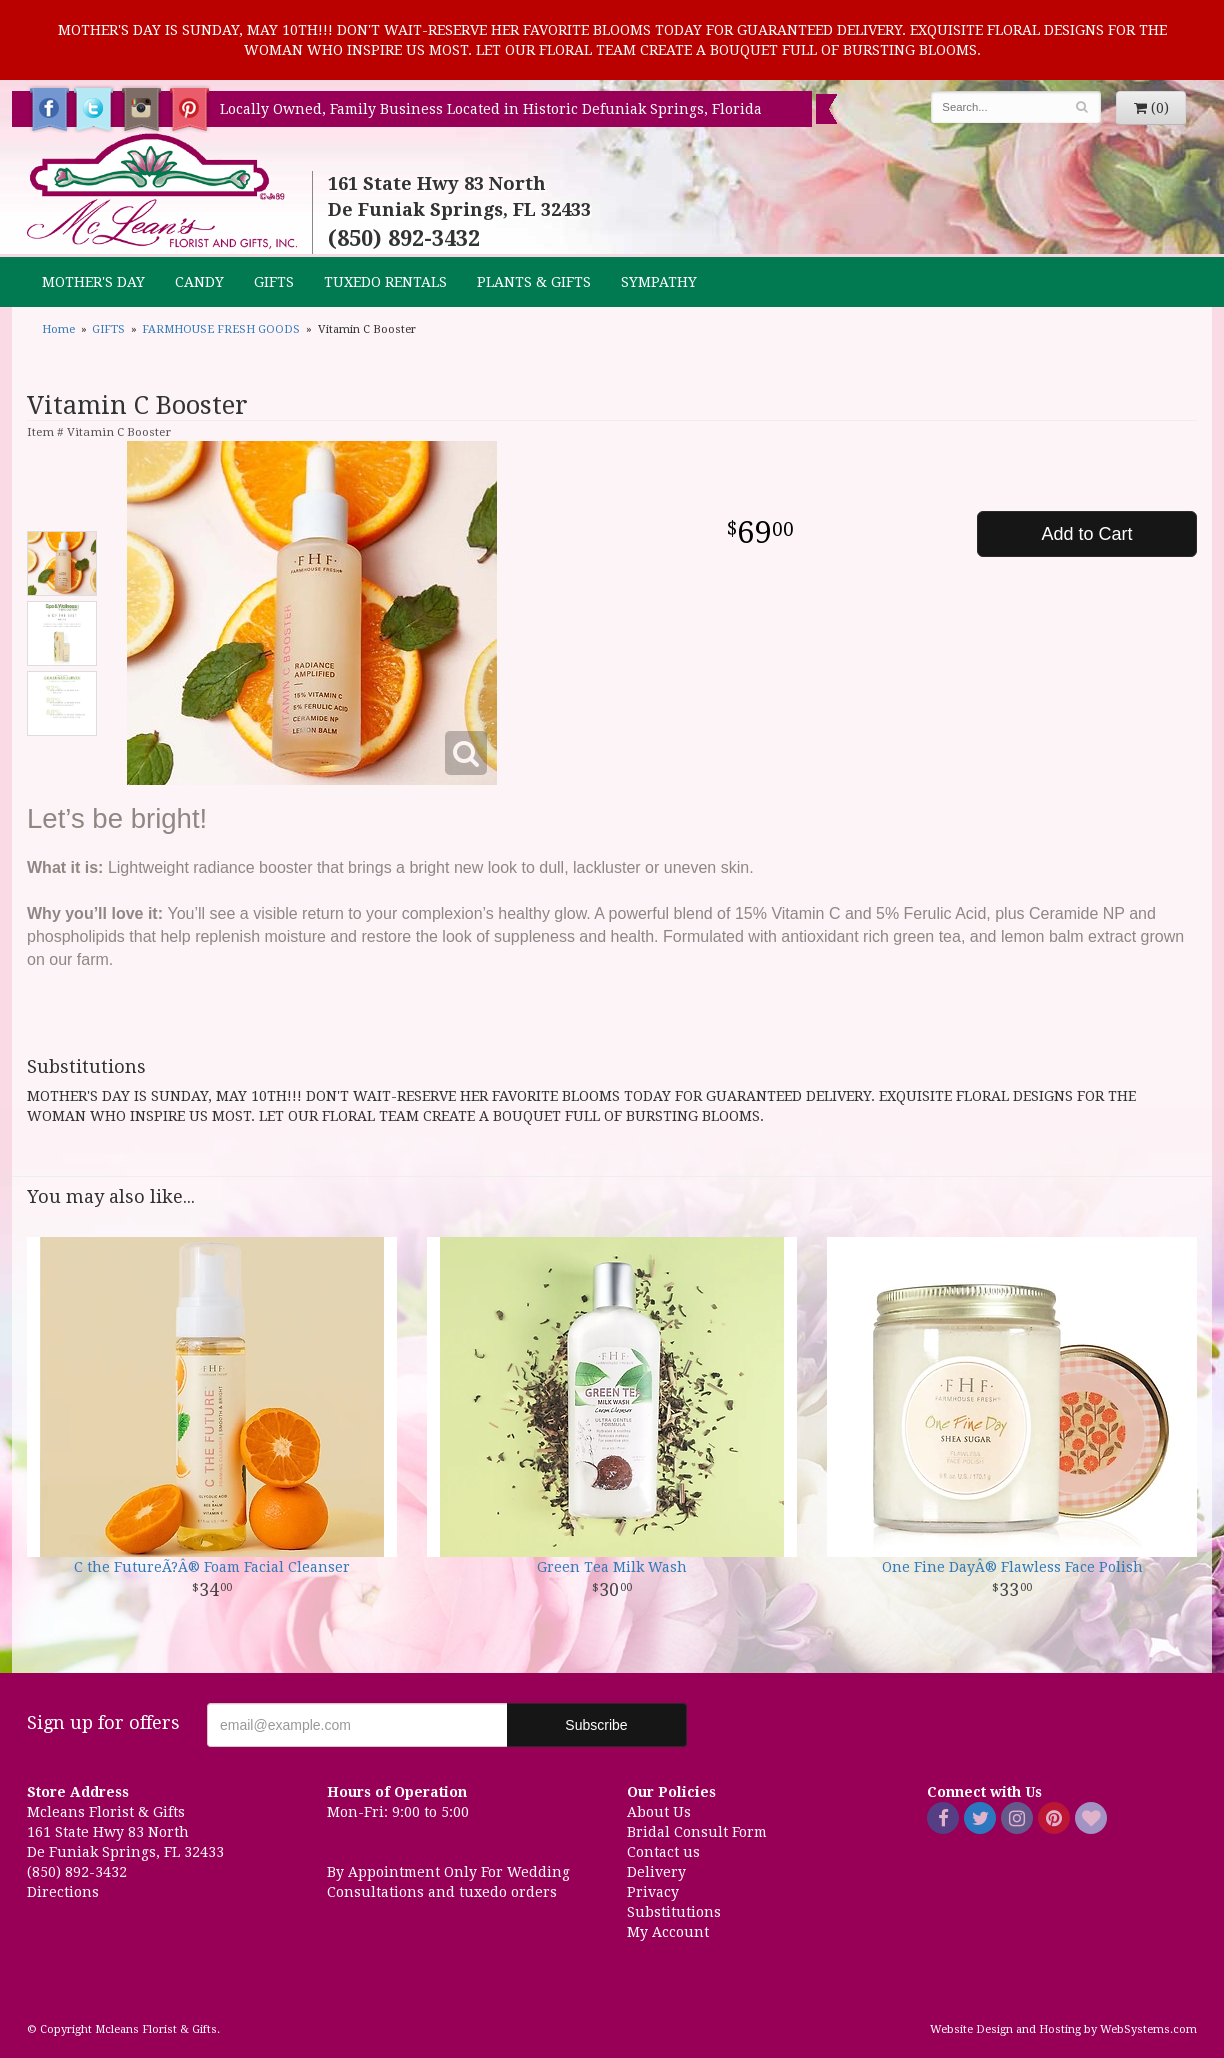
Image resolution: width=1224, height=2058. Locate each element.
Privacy (653, 1892)
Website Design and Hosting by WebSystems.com (1063, 2029)
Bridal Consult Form (697, 1832)
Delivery (656, 1872)
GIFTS (274, 282)
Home (58, 329)
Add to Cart (1086, 534)
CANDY (199, 282)
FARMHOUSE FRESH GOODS (221, 329)
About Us (659, 1812)
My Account (668, 1932)
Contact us (663, 1852)
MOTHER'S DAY (93, 282)
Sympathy (659, 282)
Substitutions (674, 1912)
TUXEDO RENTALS (385, 282)
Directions (63, 1892)
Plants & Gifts (534, 282)
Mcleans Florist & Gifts (162, 192)
